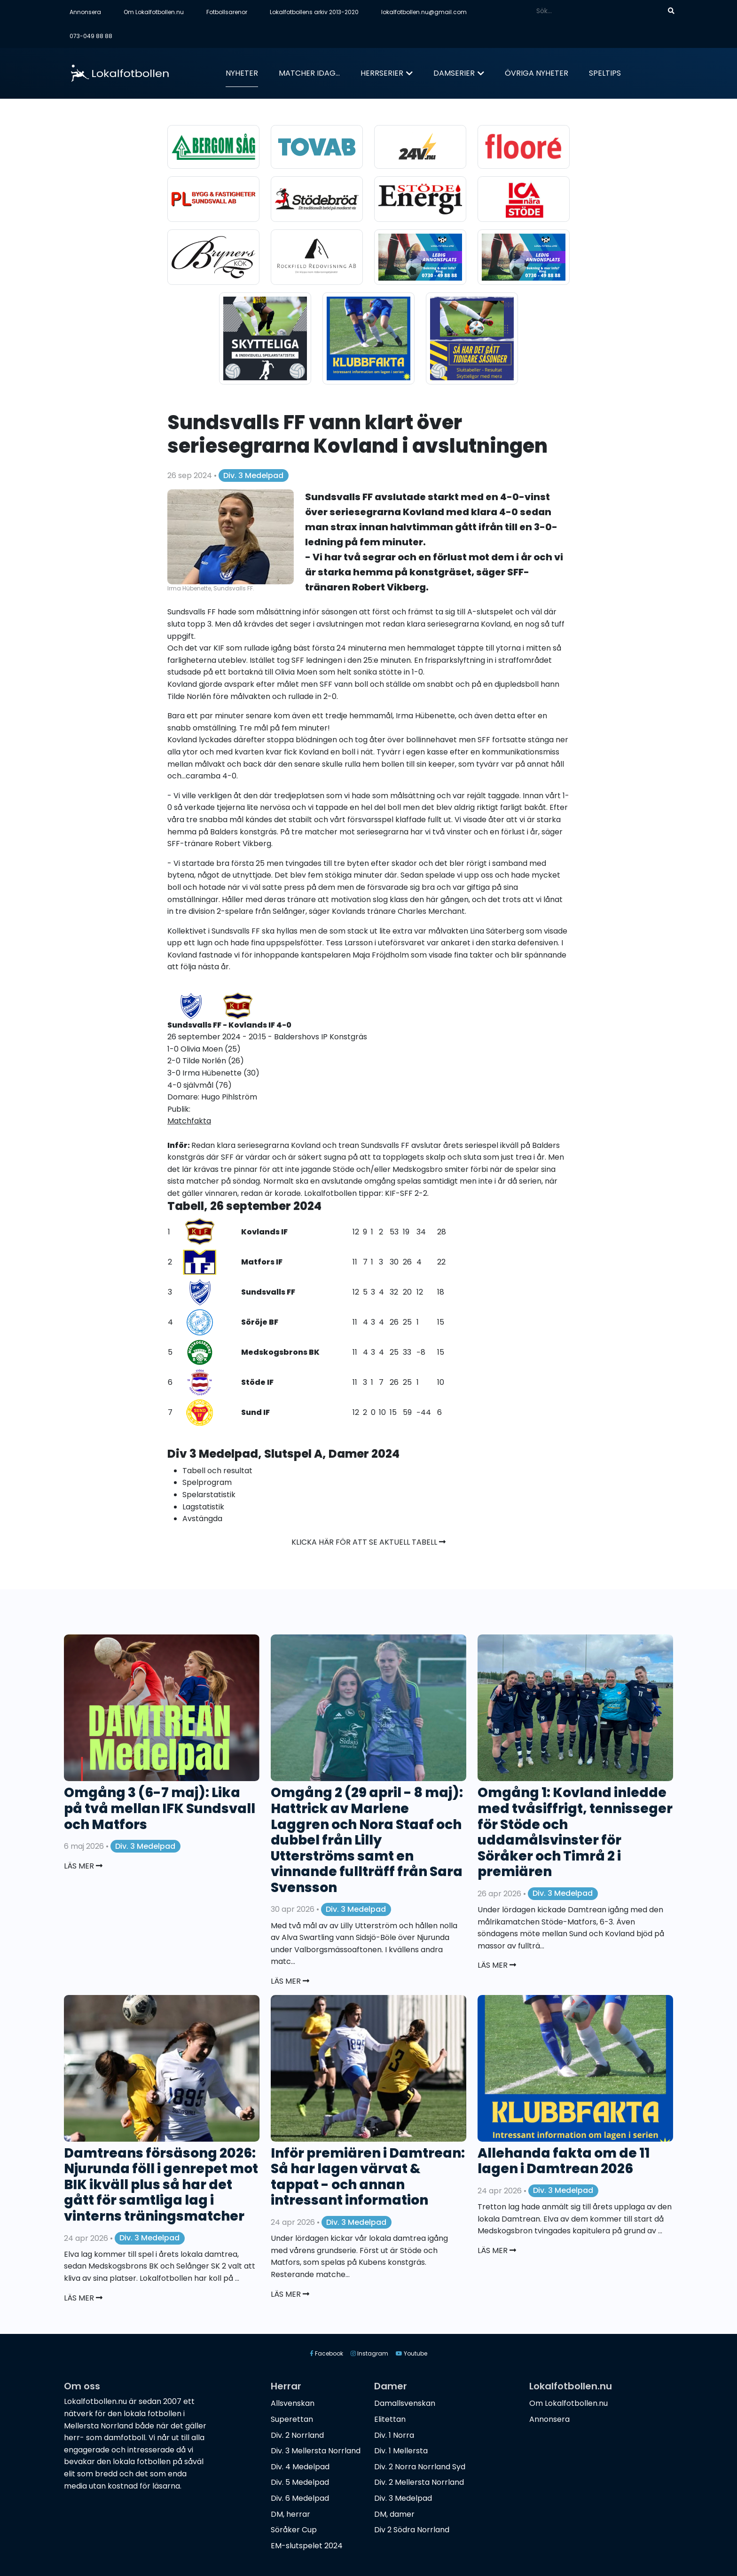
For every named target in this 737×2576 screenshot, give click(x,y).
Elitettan (390, 2419)
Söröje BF (259, 1322)
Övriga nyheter (536, 73)
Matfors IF (261, 1262)
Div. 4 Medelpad (300, 2466)
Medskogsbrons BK (280, 1352)
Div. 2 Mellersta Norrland (419, 2482)
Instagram (369, 2353)
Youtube (411, 2353)
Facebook (326, 2353)
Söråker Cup (294, 2529)
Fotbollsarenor (226, 12)
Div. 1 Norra (394, 2435)
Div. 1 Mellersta (401, 2450)
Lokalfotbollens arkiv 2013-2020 (314, 12)
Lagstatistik (203, 1506)
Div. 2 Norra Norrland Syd (419, 2466)
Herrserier (382, 73)
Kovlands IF (264, 1231)
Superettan (292, 2419)
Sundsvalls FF (268, 1292)
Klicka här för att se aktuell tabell (368, 1542)
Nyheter (242, 73)
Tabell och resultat (217, 1470)
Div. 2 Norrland (297, 2435)
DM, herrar (290, 2514)
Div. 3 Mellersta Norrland (316, 2450)
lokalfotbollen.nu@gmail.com (424, 12)
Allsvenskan (292, 2403)
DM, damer (394, 2514)
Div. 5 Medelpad (300, 2482)
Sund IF (255, 1412)
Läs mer (83, 1866)
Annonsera (85, 12)
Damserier (454, 73)
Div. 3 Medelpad (253, 475)
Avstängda (202, 1518)
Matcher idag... (309, 73)
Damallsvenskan (404, 2403)
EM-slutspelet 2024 (307, 2545)
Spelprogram (207, 1482)
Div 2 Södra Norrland (411, 2529)
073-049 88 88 (91, 36)
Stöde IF (257, 1382)
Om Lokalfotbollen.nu (154, 12)
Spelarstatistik (208, 1494)
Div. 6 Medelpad (300, 2498)
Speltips (605, 73)
